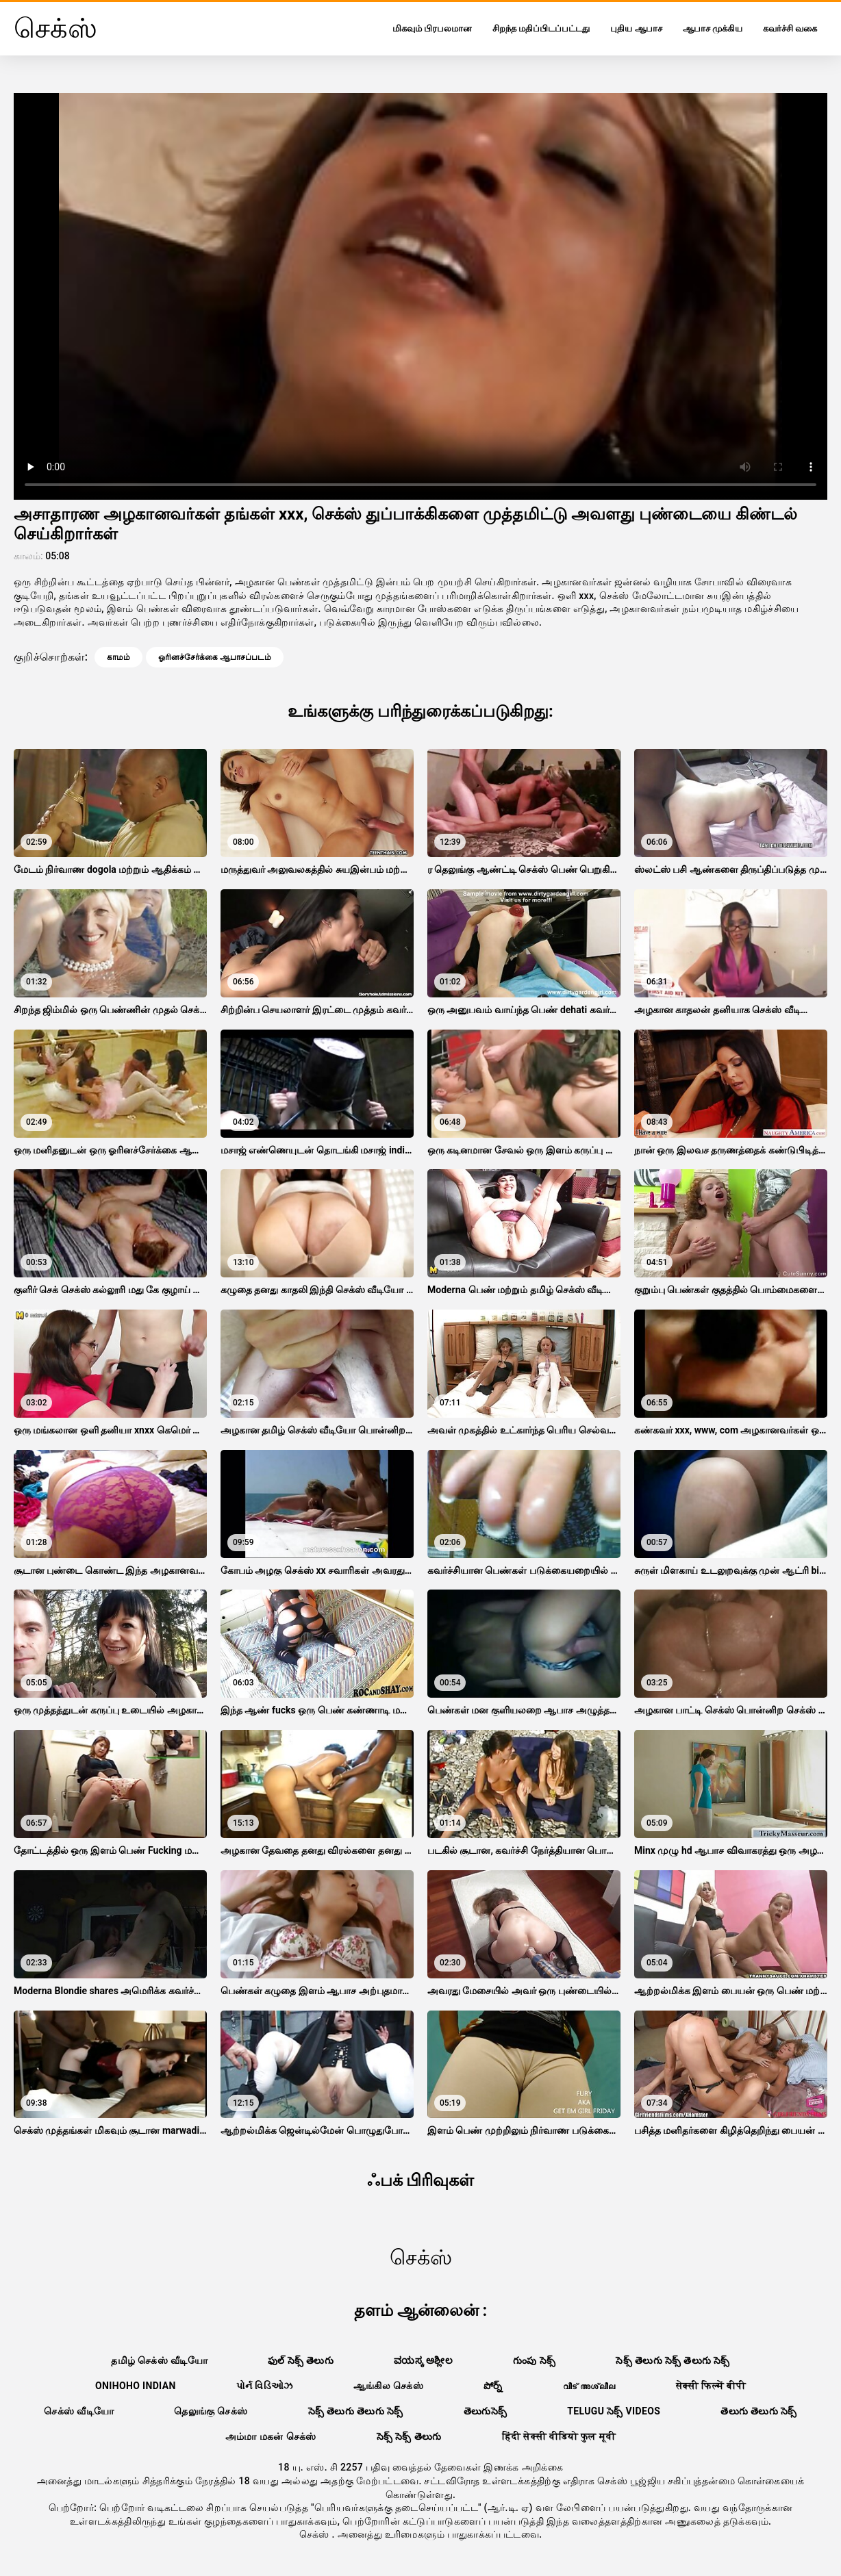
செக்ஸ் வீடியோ (79, 2411)
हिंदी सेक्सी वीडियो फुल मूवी (559, 2436)
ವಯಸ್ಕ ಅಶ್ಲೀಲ (423, 2360)
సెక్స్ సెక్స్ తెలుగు (409, 2436)
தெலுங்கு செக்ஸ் (210, 2411)
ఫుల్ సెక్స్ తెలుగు (301, 2360)
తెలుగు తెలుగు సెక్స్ (758, 2411)
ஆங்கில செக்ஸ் (388, 2385)
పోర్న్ (493, 2385)
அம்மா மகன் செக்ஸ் (270, 2436)
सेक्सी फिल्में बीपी (711, 2385)
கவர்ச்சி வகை (790, 28)
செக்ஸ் (315, 2534)
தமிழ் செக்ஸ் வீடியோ (159, 2360)
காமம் (118, 657)
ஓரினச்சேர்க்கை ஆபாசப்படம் (214, 657)
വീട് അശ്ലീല (589, 2385)
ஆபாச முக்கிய (712, 28)
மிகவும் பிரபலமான (432, 28)
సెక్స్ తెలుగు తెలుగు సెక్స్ (355, 2411)
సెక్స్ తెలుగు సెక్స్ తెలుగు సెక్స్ (673, 2360)
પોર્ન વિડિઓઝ (264, 2385)
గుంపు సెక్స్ (534, 2360)
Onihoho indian (135, 2385)
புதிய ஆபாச (636, 28)
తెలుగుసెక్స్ (485, 2411)
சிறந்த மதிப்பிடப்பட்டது (541, 28)
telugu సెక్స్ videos (613, 2411)
